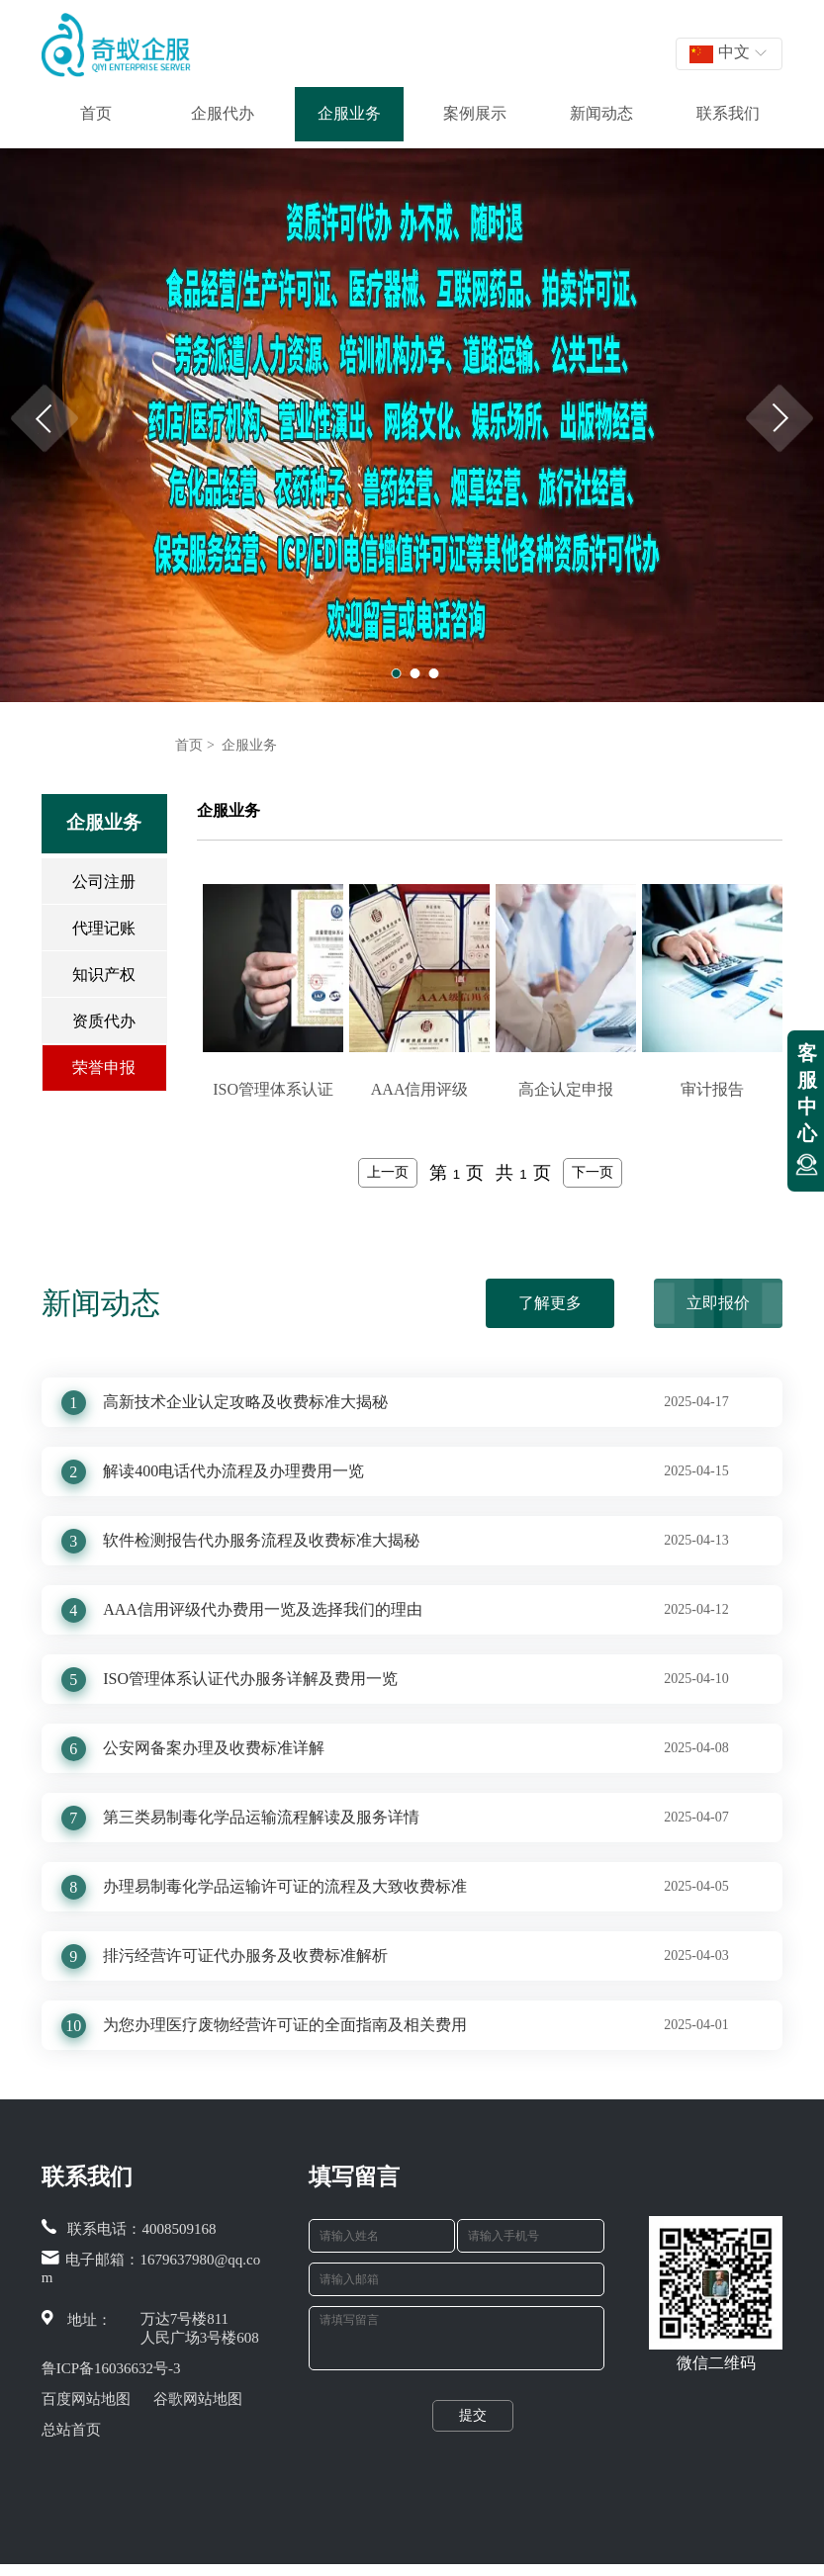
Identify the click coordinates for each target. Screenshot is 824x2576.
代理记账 (104, 928)
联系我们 (728, 113)
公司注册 (104, 881)
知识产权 (104, 974)
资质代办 (104, 1021)
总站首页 (71, 2430)
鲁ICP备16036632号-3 (111, 2368)
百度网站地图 (86, 2399)
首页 (96, 113)
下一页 (592, 1172)
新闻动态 (601, 113)
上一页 (388, 1172)
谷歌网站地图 (197, 2399)
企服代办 (222, 113)
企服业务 (349, 113)
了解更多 (550, 1302)
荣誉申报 (104, 1067)
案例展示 (474, 113)
